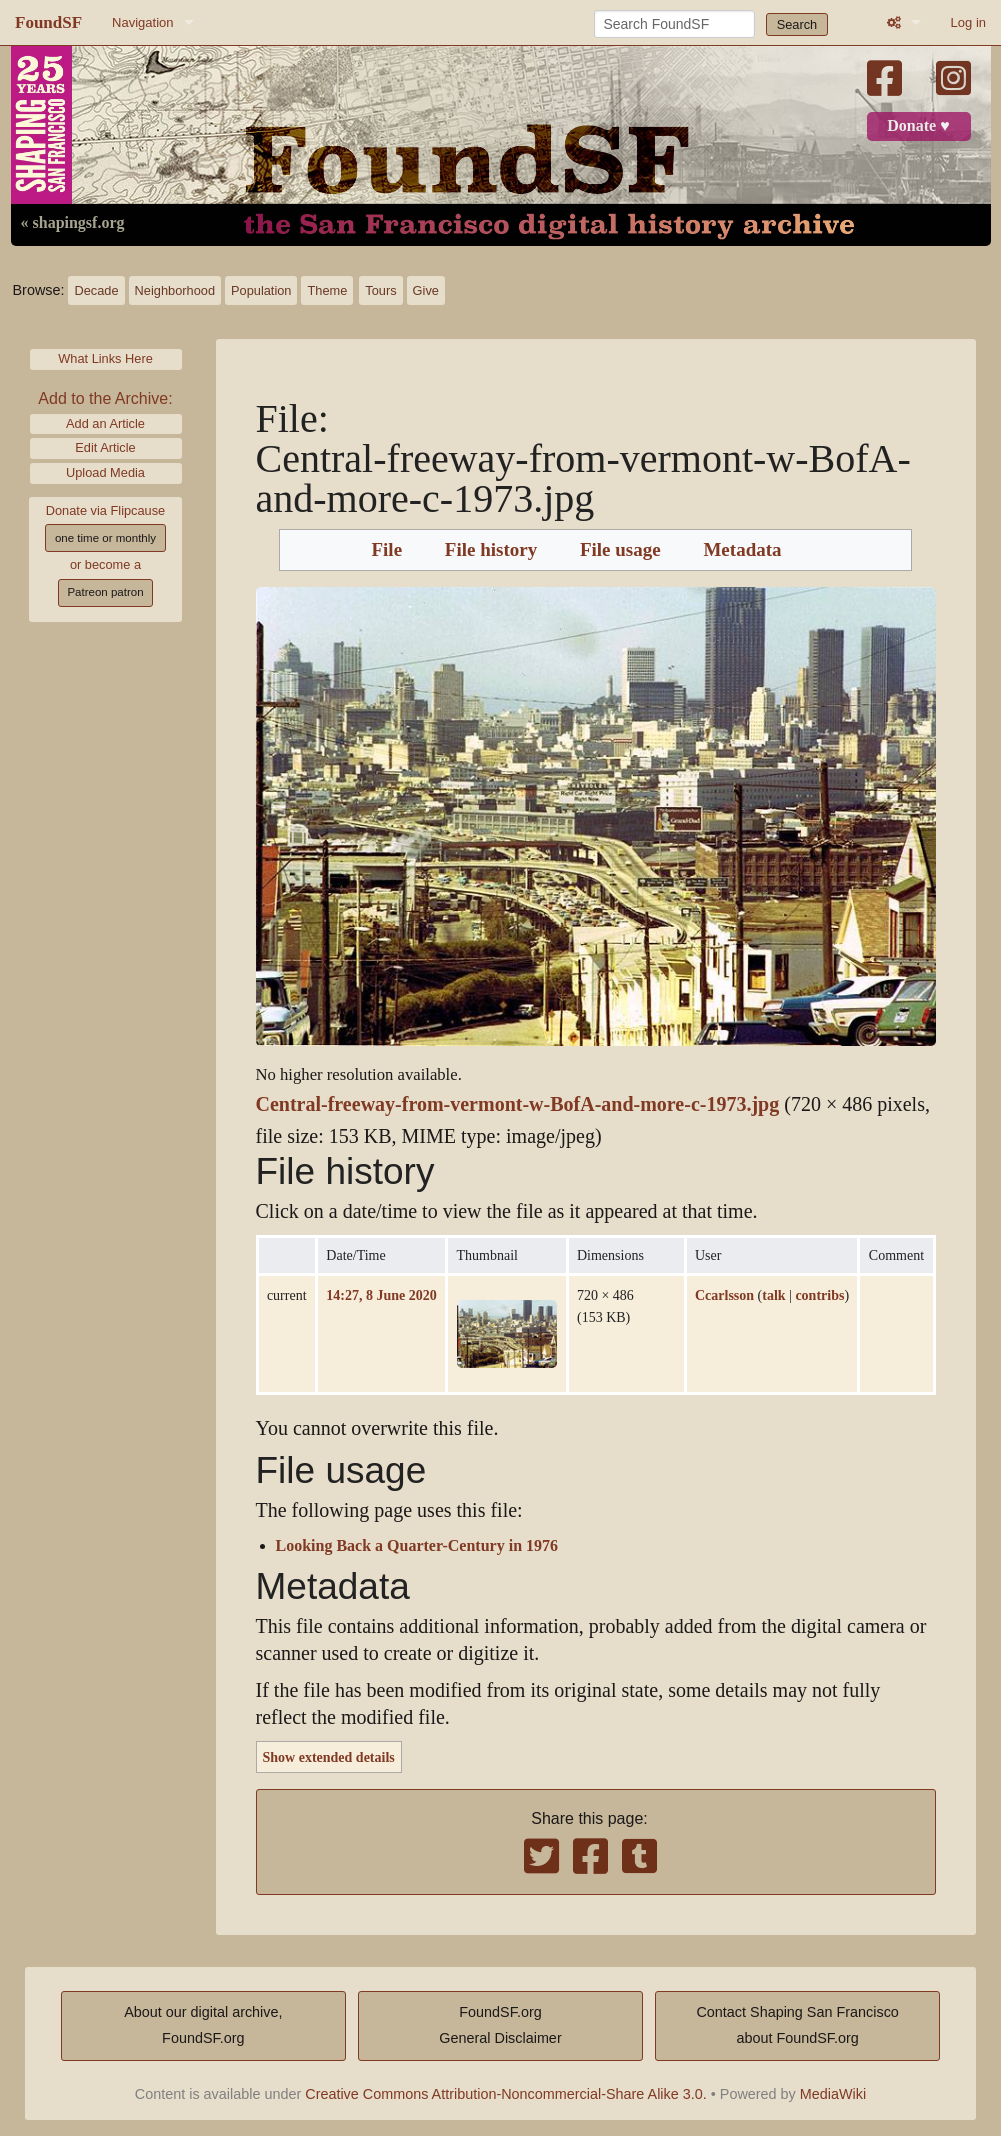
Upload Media (105, 472)
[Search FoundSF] (674, 24)
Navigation (142, 22)
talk (773, 1295)
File (386, 550)
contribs (819, 1295)
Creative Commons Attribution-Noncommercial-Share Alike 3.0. (506, 2094)
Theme (327, 290)
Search (797, 24)
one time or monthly (105, 538)
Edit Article (105, 447)
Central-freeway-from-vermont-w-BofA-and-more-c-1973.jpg (518, 1104)
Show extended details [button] (329, 1757)
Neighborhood (175, 290)
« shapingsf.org (73, 223)
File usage (620, 550)
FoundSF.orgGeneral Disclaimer (500, 2025)
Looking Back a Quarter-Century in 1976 (417, 1546)
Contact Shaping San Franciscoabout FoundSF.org (797, 2025)
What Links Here (105, 358)
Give (426, 290)
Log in (968, 22)
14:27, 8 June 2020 (381, 1295)
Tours (380, 290)
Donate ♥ (918, 126)
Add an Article (105, 423)
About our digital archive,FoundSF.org (203, 2025)
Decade (96, 290)
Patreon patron (105, 592)
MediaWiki (833, 2094)
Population (261, 290)
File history (491, 550)
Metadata (742, 550)
